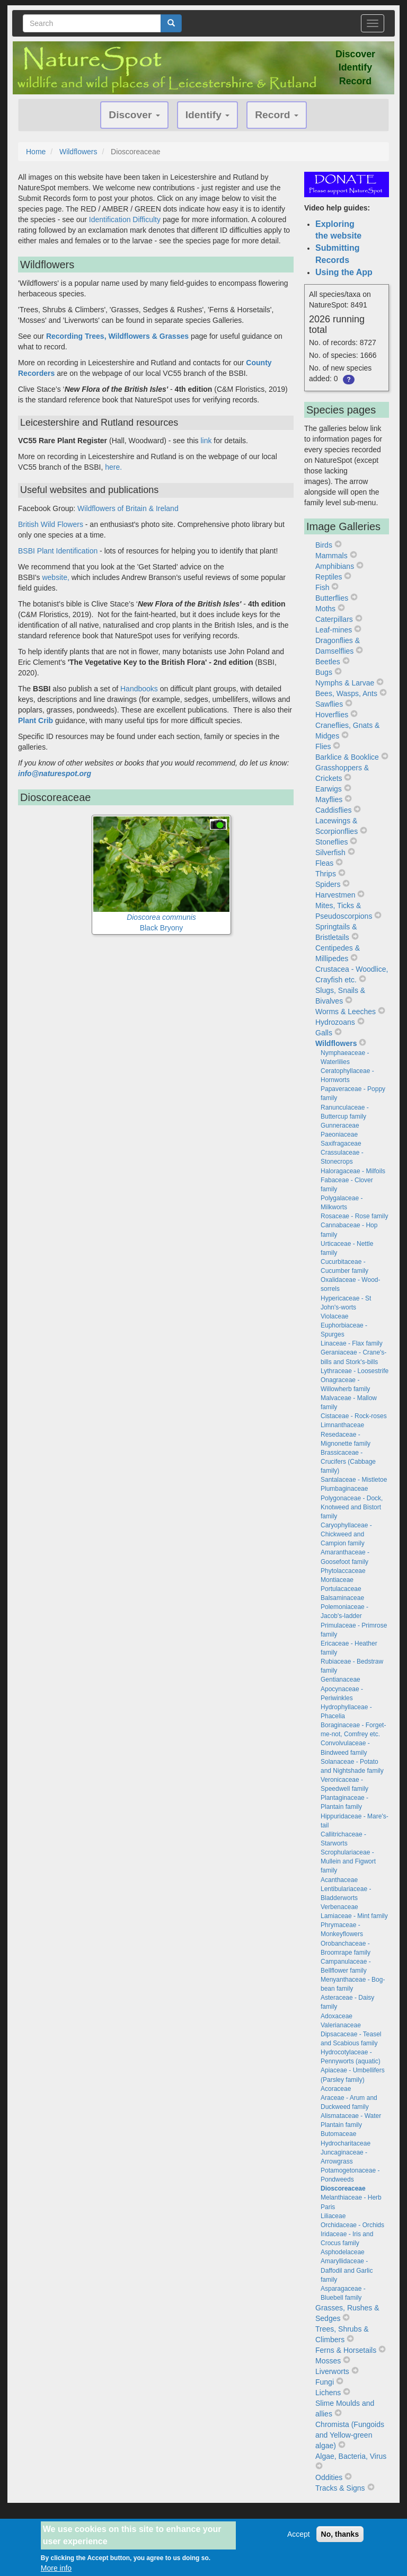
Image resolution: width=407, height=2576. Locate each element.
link (205, 440)
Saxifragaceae (341, 1143)
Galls (323, 1032)
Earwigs (328, 789)
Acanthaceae (339, 1880)
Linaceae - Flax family (352, 1343)
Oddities (328, 2477)
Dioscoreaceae (343, 2188)
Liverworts (332, 2371)
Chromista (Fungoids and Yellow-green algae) (349, 2435)
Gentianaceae (340, 1679)
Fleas (324, 863)
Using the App (344, 272)
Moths (325, 608)
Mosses (328, 2361)
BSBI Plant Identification (58, 551)
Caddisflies (333, 810)
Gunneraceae (340, 1125)
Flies (323, 746)
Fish (322, 587)
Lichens (328, 2392)
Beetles (327, 661)
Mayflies (328, 799)
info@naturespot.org (54, 773)
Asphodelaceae (343, 2252)
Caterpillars (334, 619)
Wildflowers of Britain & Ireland (128, 508)
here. (113, 467)
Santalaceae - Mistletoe (354, 1479)
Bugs (323, 672)
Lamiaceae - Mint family (354, 1916)
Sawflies (329, 704)
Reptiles (328, 577)
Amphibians (334, 566)
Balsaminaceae (342, 1598)
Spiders (327, 884)
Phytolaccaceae (343, 1571)
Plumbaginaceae (344, 1488)
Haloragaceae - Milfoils (353, 1171)
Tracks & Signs (340, 2488)
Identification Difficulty (125, 219)
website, (55, 577)
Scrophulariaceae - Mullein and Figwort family (348, 1861)
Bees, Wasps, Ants (346, 693)
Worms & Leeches (345, 1011)
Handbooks (140, 688)
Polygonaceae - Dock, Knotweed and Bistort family (352, 1507)
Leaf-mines (333, 630)
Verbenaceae (339, 1907)
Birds (323, 545)
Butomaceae (338, 2134)
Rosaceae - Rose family (354, 1216)
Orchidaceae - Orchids (352, 2225)
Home (36, 151)
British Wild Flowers (50, 524)
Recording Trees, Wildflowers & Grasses (117, 336)
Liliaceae (333, 2216)
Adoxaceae (336, 2016)
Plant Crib (35, 720)
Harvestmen (335, 895)
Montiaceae (337, 1580)
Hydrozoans (335, 1022)
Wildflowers (78, 151)
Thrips (325, 873)
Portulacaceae (341, 1589)
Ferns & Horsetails (345, 2350)
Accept (298, 2538)
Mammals (331, 555)
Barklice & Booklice (347, 757)
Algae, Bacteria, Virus (350, 2456)
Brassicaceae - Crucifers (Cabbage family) (348, 1461)
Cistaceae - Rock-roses (354, 1416)
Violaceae (335, 1316)
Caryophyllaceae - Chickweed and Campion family (346, 1534)
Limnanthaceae (342, 1425)
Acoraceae (336, 2089)
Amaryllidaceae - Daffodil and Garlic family (347, 2270)
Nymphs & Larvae (344, 683)
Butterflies (331, 598)
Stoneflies (331, 842)
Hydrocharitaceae (345, 2143)
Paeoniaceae (339, 1134)
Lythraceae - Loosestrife (354, 1371)
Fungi (324, 2382)
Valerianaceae (341, 2025)
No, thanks (340, 2538)
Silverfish (330, 852)
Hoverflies (331, 714)
